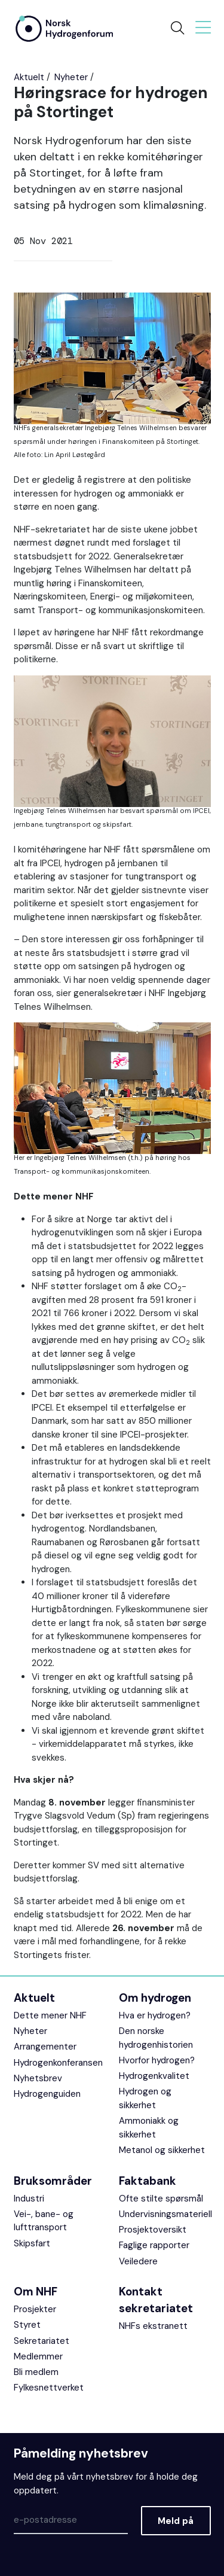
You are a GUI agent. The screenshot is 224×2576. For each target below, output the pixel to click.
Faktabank (147, 2180)
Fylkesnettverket (49, 2388)
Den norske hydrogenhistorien (156, 2038)
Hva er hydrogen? (155, 2015)
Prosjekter (35, 2309)
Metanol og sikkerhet (162, 2150)
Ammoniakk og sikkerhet (149, 2127)
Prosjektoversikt (152, 2230)
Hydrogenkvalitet (154, 2076)
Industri (29, 2198)
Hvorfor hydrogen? (157, 2060)
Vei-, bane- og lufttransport (43, 2221)
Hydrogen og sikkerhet (145, 2098)
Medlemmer (38, 2356)
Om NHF (35, 2291)
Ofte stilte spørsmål (161, 2198)
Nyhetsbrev (38, 2078)
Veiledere (138, 2261)
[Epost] (71, 2520)
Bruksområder (53, 2180)
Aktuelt (29, 77)
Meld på (176, 2521)
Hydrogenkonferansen (58, 2063)
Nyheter (71, 77)
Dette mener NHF (50, 2015)
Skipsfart (32, 2243)
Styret (27, 2325)
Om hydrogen (155, 1997)
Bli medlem (36, 2372)
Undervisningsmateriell (165, 2214)
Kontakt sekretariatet (156, 2300)
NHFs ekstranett (153, 2326)
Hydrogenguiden (47, 2094)
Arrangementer (45, 2047)
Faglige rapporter (154, 2245)
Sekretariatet (41, 2341)
